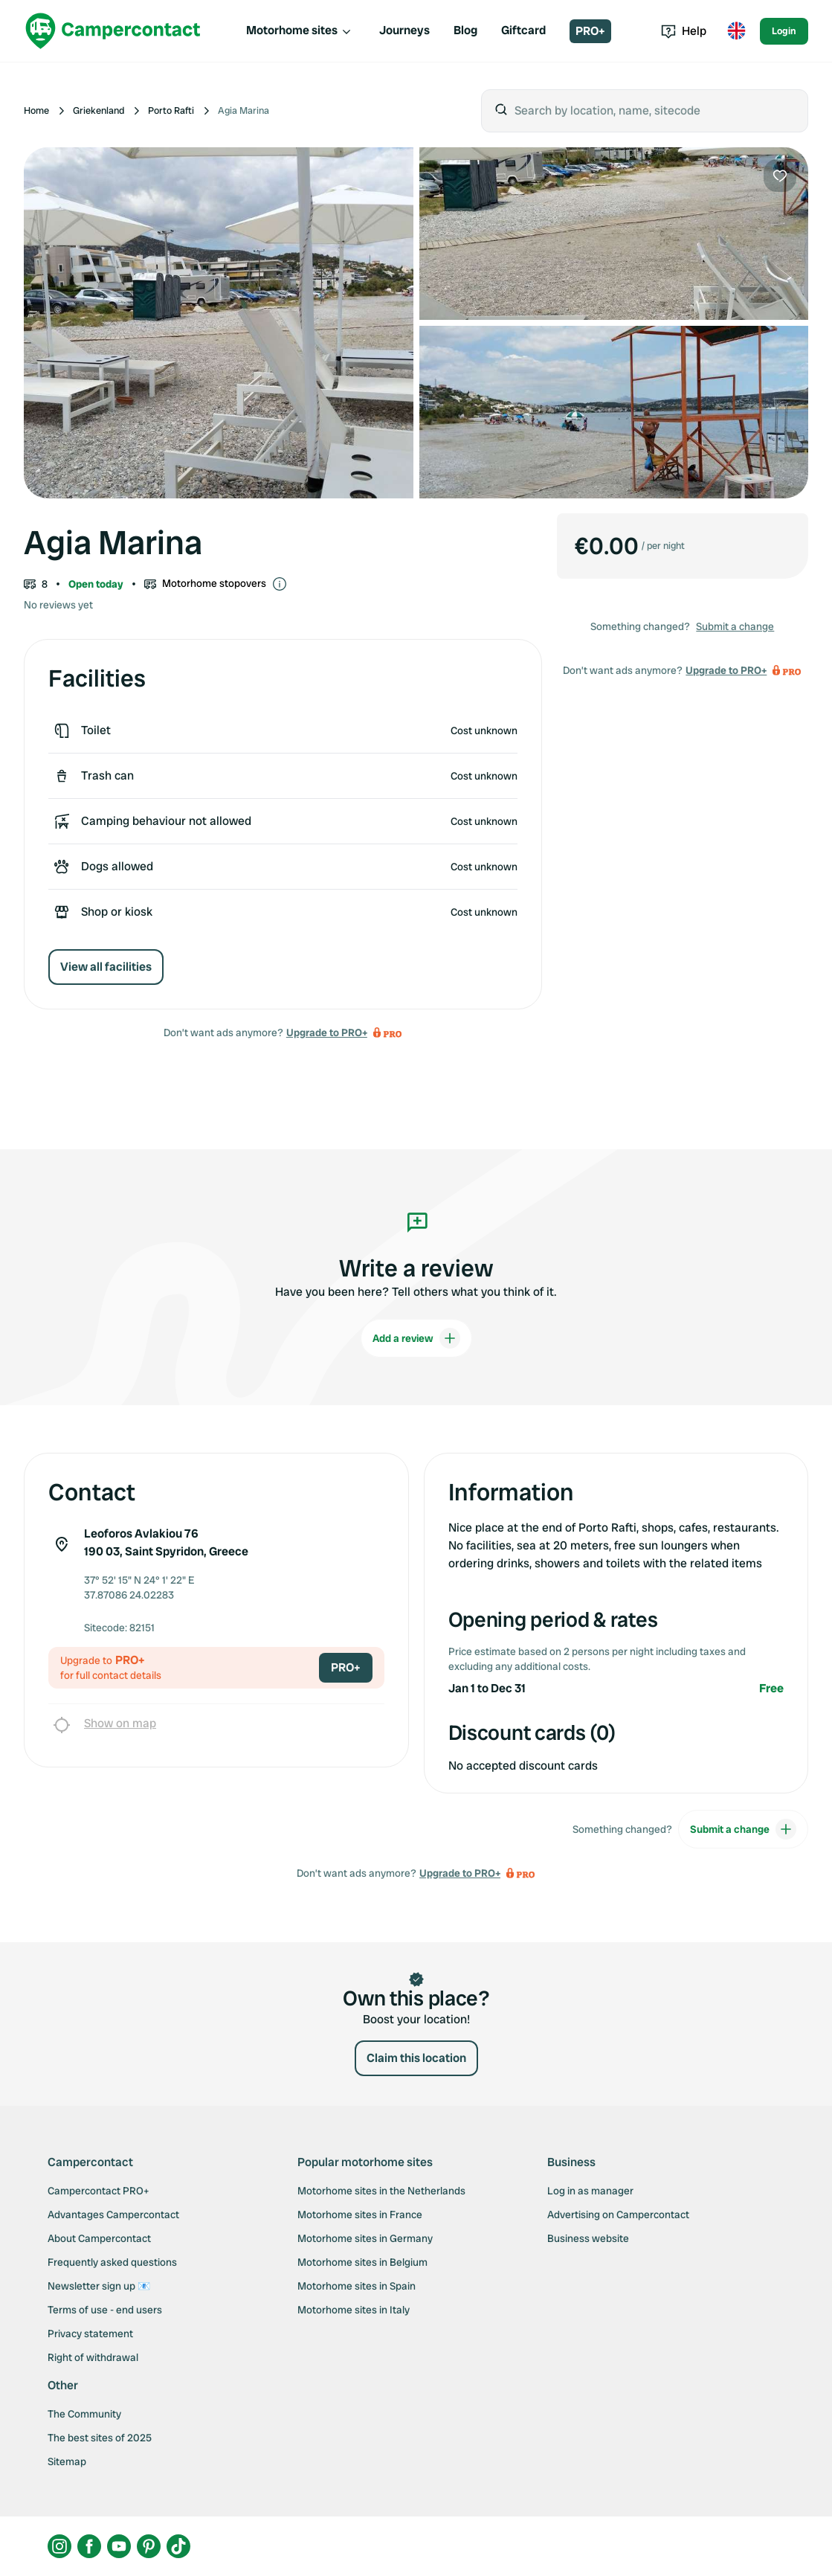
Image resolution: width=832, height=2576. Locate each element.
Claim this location (416, 2058)
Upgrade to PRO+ (326, 1032)
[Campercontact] (113, 31)
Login (784, 31)
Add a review (416, 1338)
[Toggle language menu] (736, 31)
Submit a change (735, 626)
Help (683, 31)
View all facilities (106, 966)
